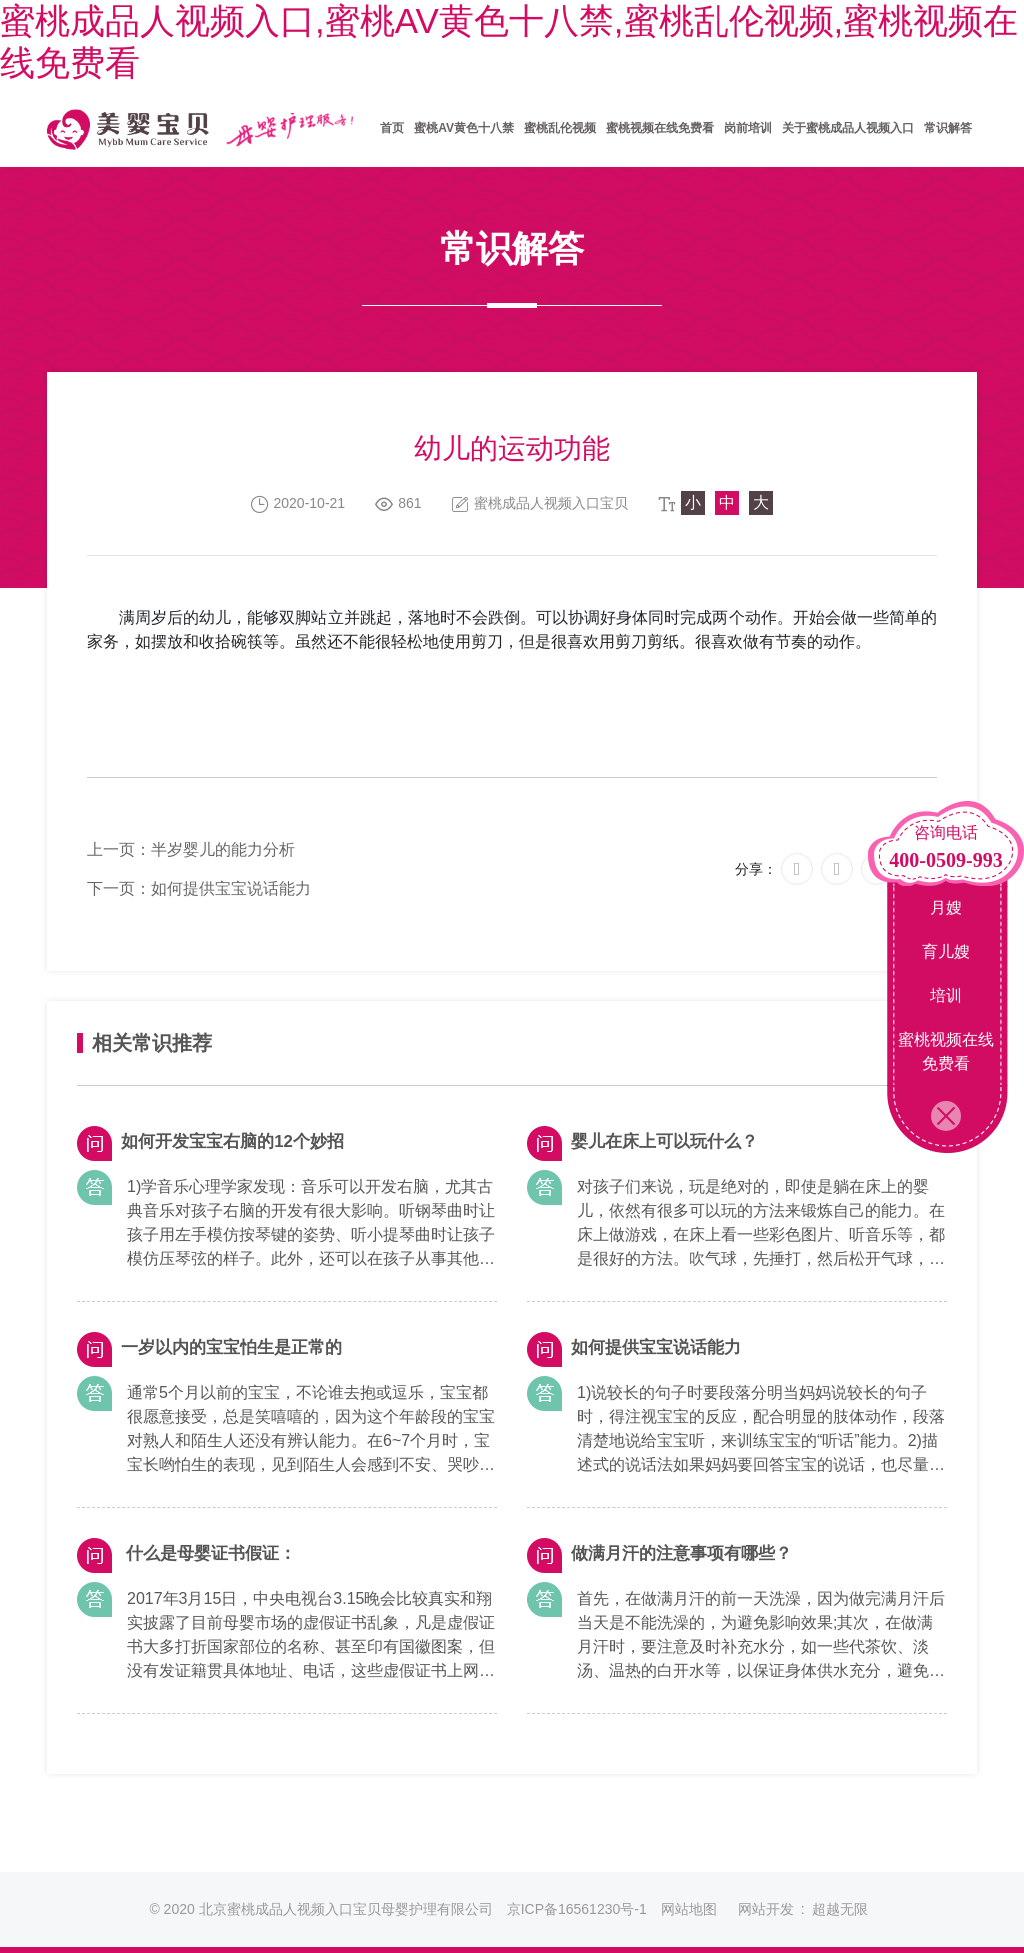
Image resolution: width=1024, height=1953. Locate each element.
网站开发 (766, 1909)
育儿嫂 (946, 951)
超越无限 (840, 1909)
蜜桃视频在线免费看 (946, 1051)
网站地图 (689, 1909)
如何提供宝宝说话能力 (231, 888)
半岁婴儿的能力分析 (223, 849)
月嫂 (946, 907)
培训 (946, 995)
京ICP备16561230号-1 (577, 1909)
